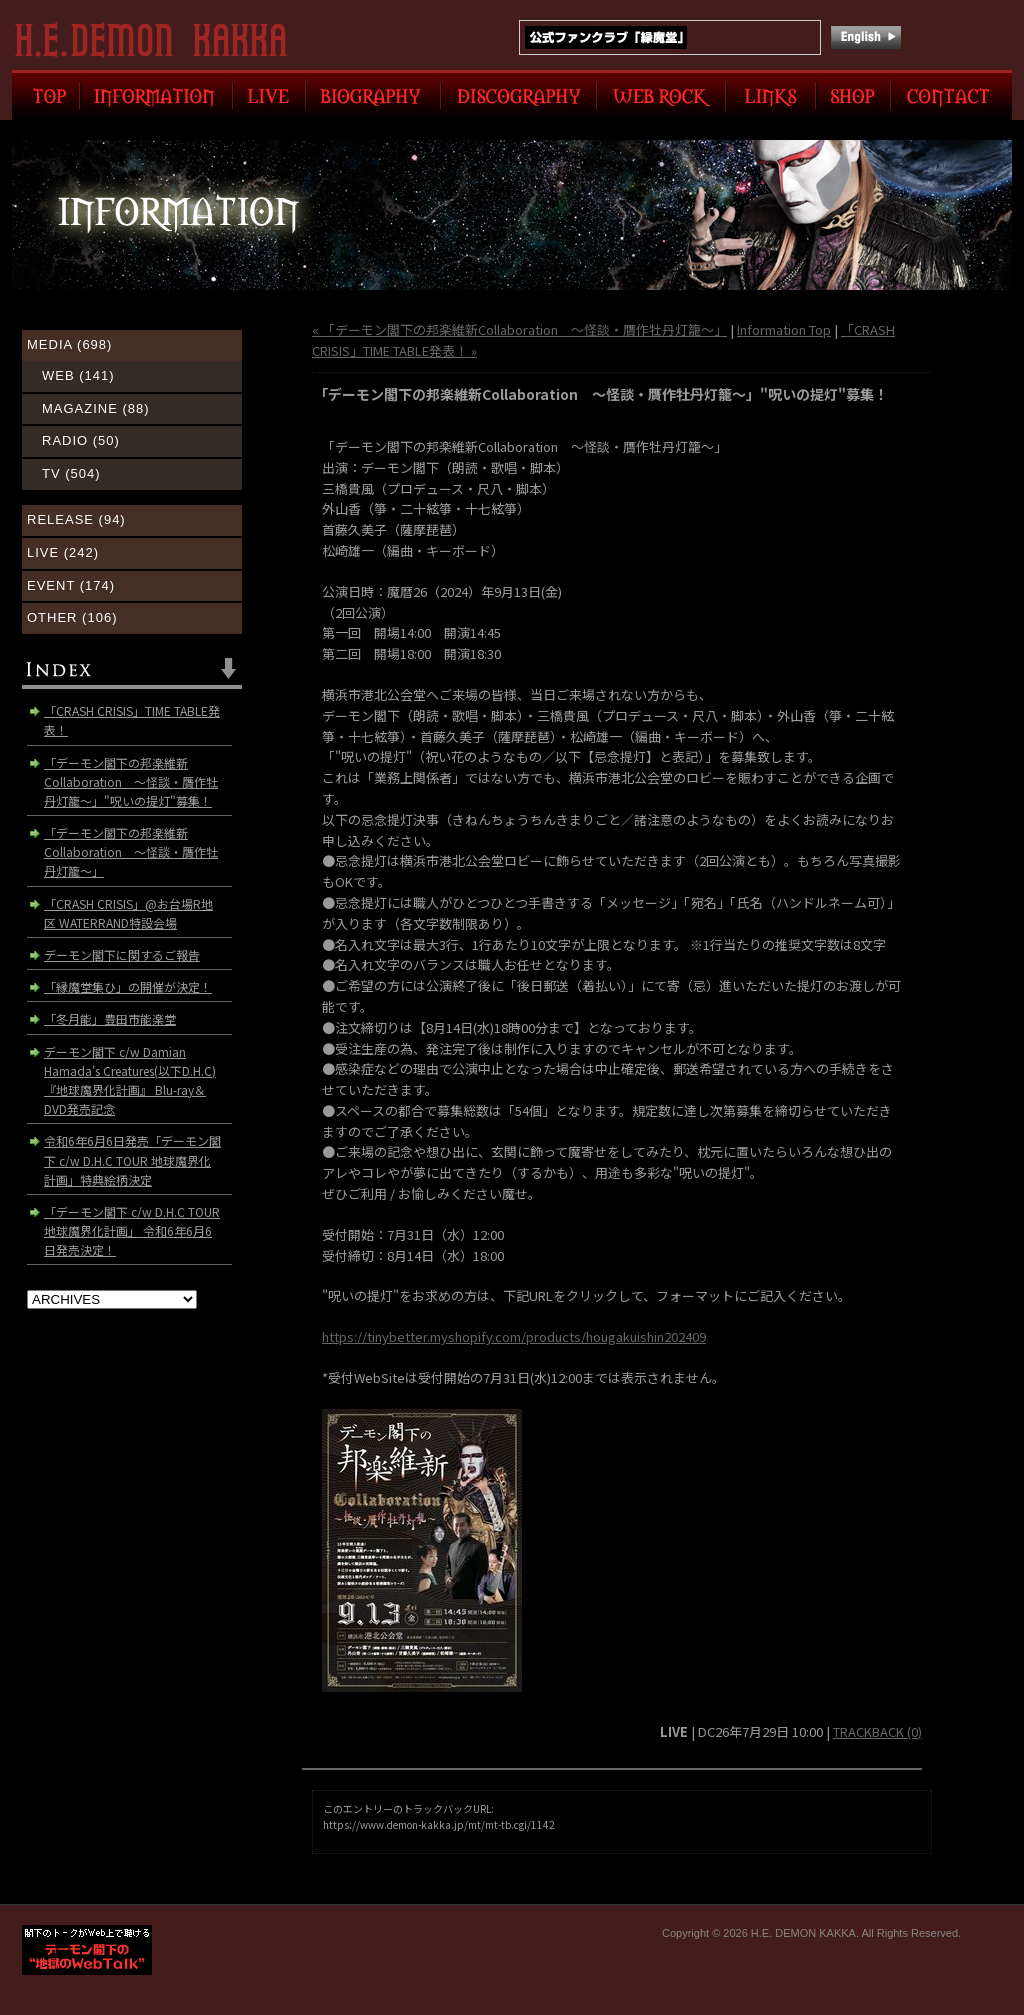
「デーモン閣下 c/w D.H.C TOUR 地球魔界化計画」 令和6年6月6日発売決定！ (132, 1230)
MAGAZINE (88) (96, 408)
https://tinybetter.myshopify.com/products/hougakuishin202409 (514, 1336)
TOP (46, 95)
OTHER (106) (72, 617)
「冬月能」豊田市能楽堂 (110, 1018)
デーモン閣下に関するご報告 (122, 954)
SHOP (853, 95)
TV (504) (71, 473)
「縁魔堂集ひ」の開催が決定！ (128, 986)
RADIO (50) (81, 440)
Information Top (784, 329)
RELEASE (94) (76, 519)
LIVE (269, 95)
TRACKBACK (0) (877, 1731)
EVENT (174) (71, 585)
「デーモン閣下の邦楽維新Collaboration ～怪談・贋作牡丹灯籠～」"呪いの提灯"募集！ (131, 781)
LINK (771, 95)
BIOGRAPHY (373, 95)
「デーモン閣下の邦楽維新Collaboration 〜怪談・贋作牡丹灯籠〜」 (131, 851)
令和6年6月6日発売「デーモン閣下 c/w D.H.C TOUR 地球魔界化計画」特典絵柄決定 (132, 1159)
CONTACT (951, 95)
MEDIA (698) (69, 344)
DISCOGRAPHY (519, 95)
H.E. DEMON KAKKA (159, 40)
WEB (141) (78, 375)
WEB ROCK (661, 95)
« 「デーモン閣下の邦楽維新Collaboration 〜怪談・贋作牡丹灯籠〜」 (519, 329)
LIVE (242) (63, 552)
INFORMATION (156, 95)
